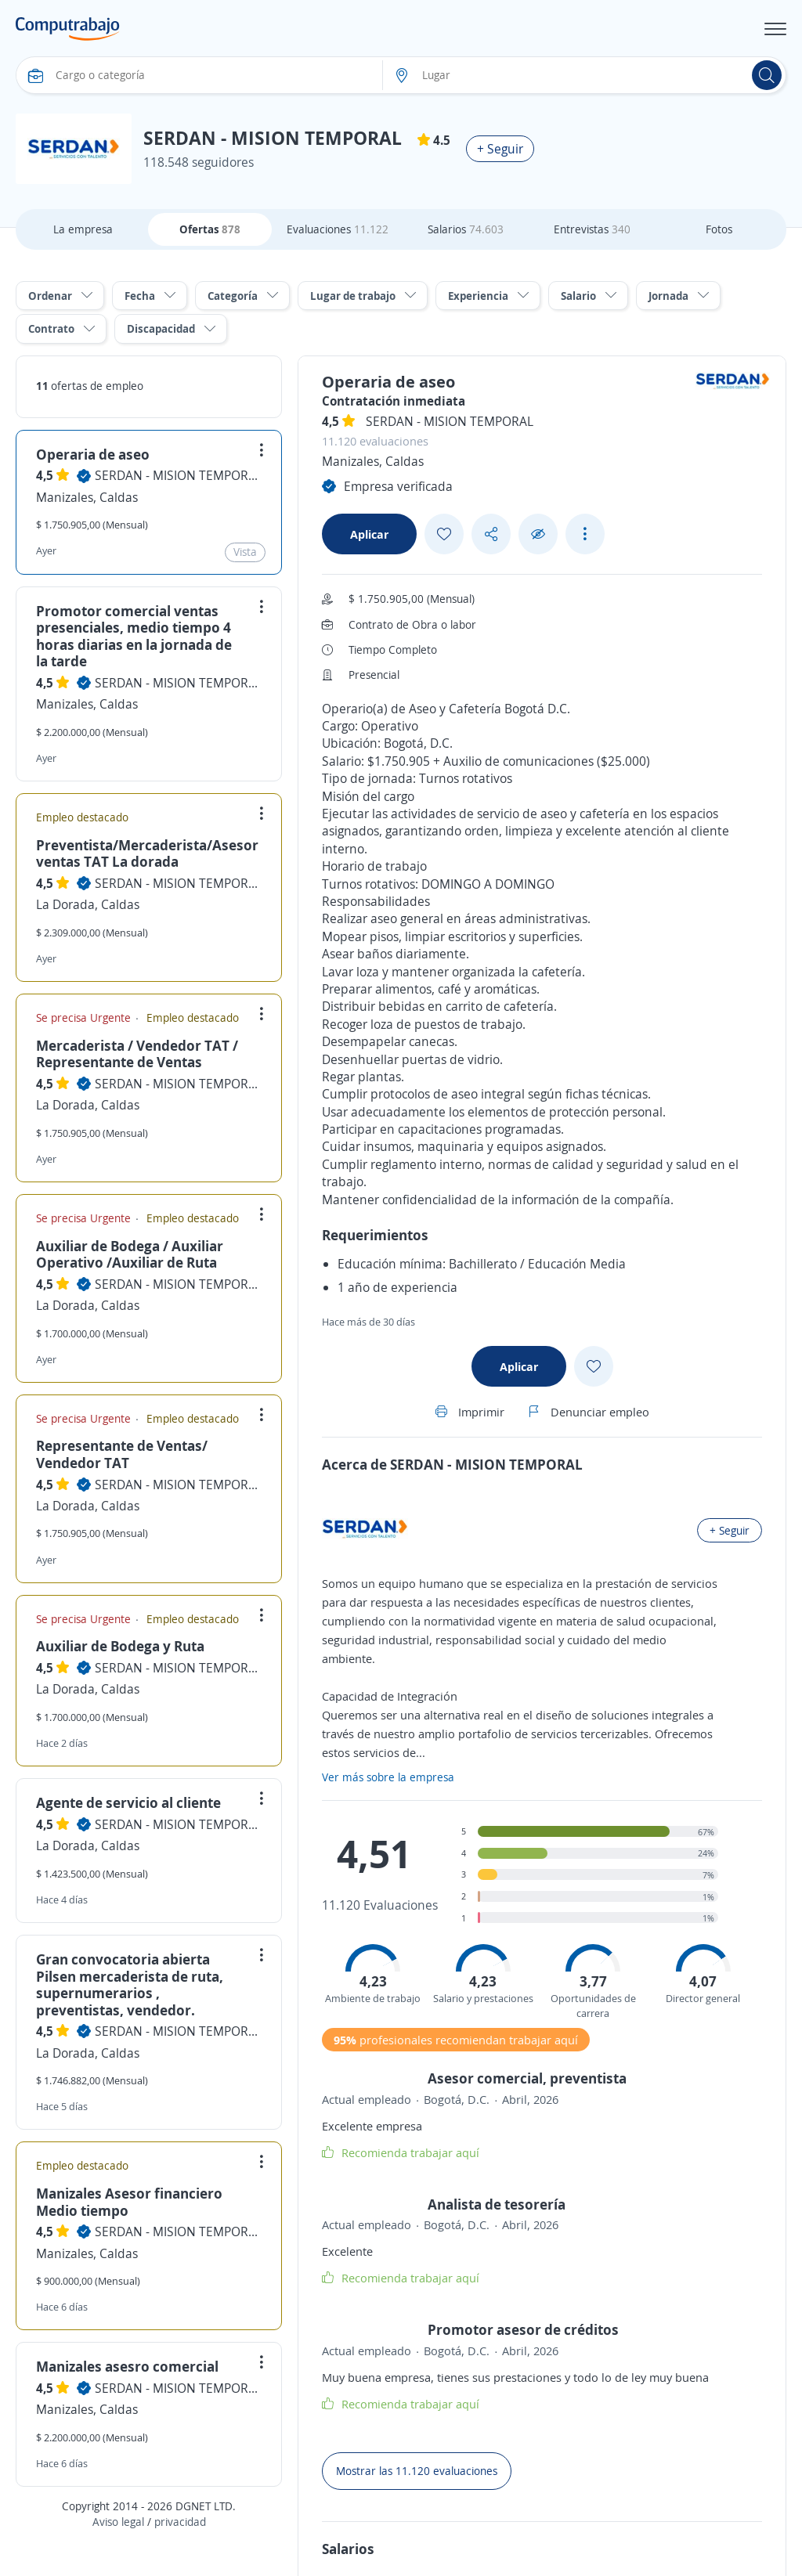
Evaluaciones (337, 229)
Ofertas (209, 229)
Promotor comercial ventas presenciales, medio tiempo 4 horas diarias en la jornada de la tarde (134, 636)
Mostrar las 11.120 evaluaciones (416, 2470)
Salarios (466, 229)
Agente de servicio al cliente (128, 1802)
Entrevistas (592, 229)
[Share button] (491, 534)
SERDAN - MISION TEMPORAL (178, 475)
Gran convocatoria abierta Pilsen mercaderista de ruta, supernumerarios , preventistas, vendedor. (129, 1984)
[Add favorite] (444, 534)
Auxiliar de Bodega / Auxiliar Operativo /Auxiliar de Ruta (129, 1254)
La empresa (83, 229)
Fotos (719, 229)
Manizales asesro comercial (127, 2366)
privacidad (180, 2521)
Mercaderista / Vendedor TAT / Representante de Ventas (137, 1054)
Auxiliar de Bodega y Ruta (120, 1645)
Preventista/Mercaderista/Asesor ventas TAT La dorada (147, 853)
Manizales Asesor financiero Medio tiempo (129, 2202)
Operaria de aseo (93, 454)
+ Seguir (500, 148)
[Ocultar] (538, 534)
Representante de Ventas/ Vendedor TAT (122, 1454)
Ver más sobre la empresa (388, 1777)
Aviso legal (118, 2521)
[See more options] (585, 534)
